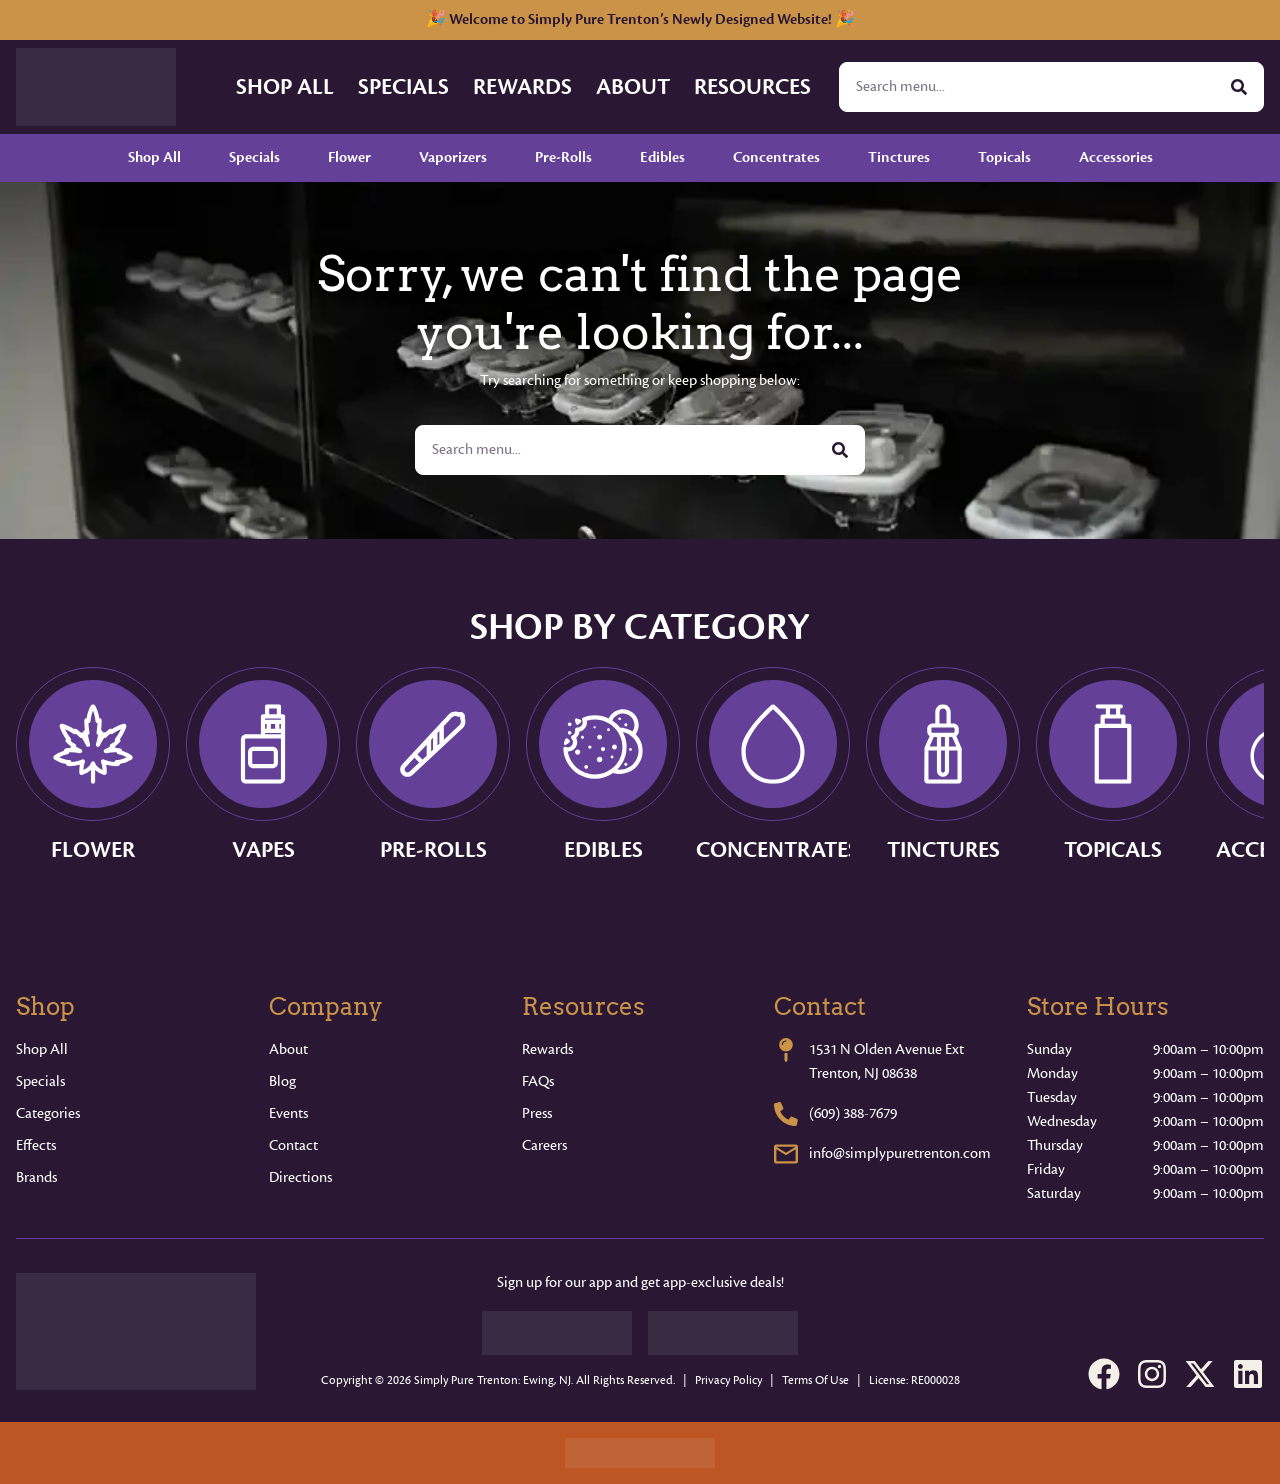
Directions (300, 1177)
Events (288, 1113)
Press (537, 1113)
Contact (293, 1145)
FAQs (538, 1081)
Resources (752, 87)
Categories (48, 1113)
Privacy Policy (728, 1380)
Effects (36, 1145)
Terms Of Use (815, 1380)
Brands (36, 1177)
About (633, 87)
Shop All (285, 87)
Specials (403, 87)
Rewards (522, 87)
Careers (544, 1145)
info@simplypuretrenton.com (900, 1153)
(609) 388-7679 (853, 1113)
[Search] (1239, 87)
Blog (282, 1081)
